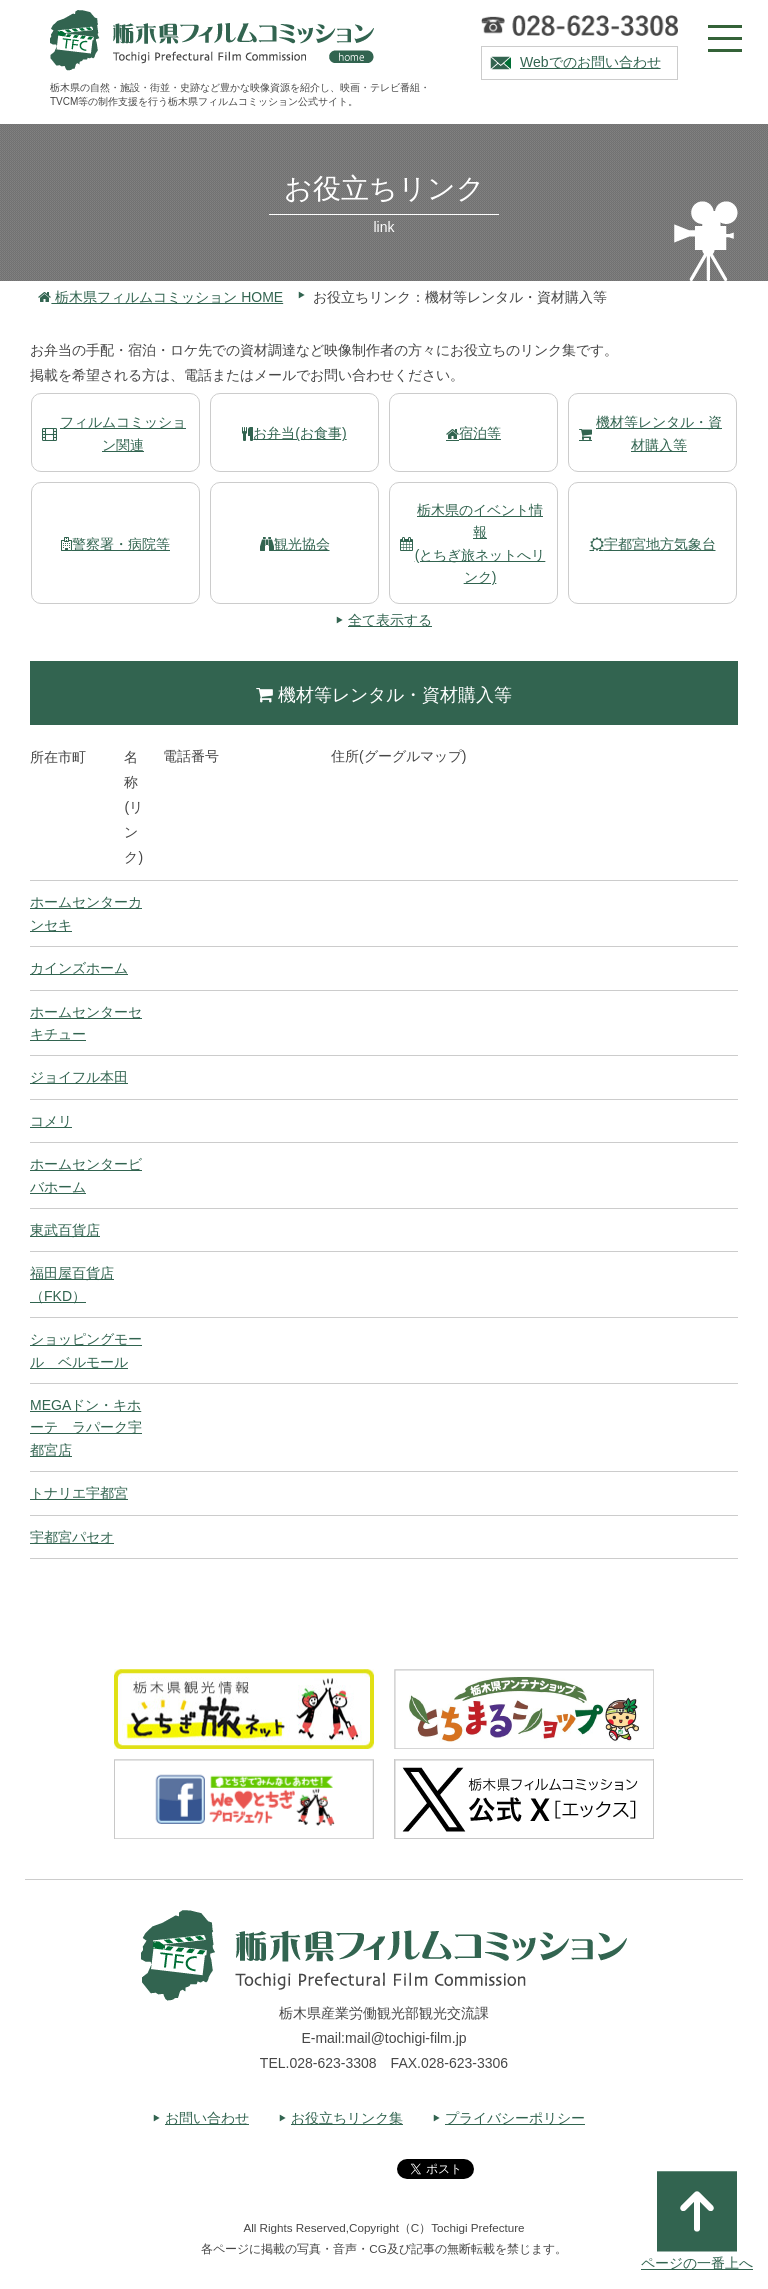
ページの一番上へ (697, 2221)
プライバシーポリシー (515, 2118)
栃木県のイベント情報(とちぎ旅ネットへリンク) (472, 543)
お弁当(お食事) (294, 433)
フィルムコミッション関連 (114, 433)
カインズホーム (79, 968)
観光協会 (295, 544)
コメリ (51, 1121)
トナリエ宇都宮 (79, 1493)
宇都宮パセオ (72, 1537)
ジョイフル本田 (79, 1077)
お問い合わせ (207, 2118)
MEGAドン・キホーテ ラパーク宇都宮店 (86, 1427)
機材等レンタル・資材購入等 (650, 433)
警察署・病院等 (115, 544)
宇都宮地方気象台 (653, 544)
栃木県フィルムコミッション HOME (160, 297)
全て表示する (390, 620)
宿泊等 (473, 433)
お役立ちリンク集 (347, 2118)
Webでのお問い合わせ (590, 62)
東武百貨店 (65, 1230)
